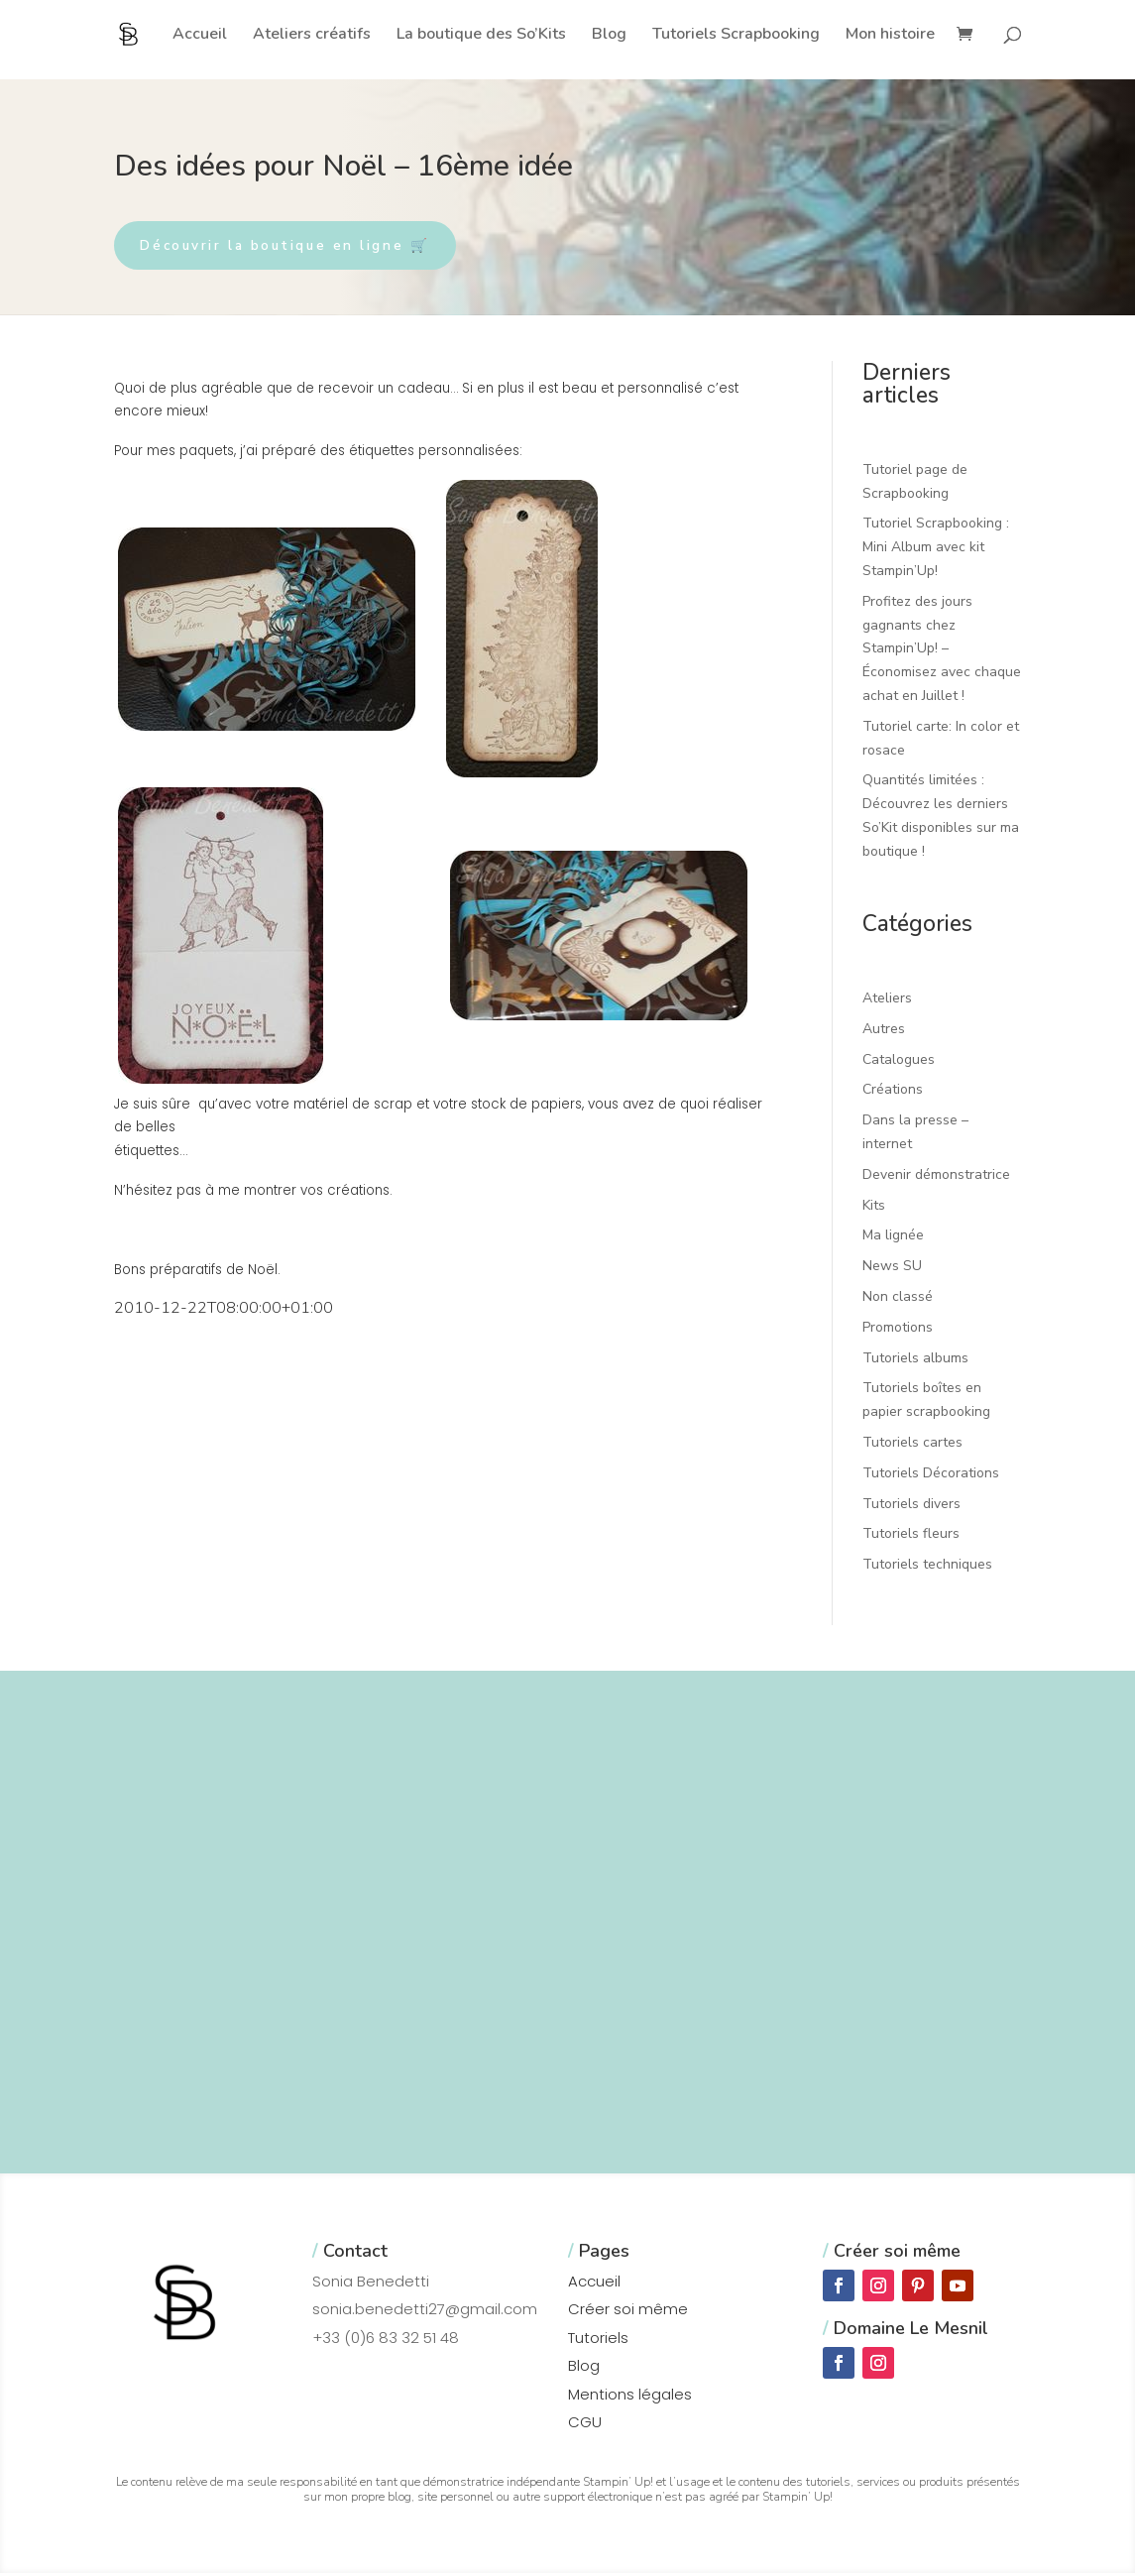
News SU (892, 1268)
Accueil (199, 36)
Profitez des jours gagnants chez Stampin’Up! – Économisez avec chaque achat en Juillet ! (941, 650)
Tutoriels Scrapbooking (736, 36)
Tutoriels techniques (927, 1567)
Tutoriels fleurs (911, 1536)
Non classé (897, 1299)
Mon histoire (890, 36)
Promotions (897, 1329)
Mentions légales (630, 2396)
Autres (883, 1030)
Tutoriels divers (911, 1505)
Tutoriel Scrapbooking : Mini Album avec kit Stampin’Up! (935, 550)
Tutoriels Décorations (930, 1474)
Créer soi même (628, 2311)
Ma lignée (893, 1238)
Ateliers (887, 1001)
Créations (892, 1092)
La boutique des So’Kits (481, 36)
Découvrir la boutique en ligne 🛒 (298, 246)
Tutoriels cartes (912, 1445)
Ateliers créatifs (312, 36)
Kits (873, 1207)
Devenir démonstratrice (936, 1176)
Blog (609, 36)
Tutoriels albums (915, 1359)
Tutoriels (598, 2339)
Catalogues (898, 1061)
